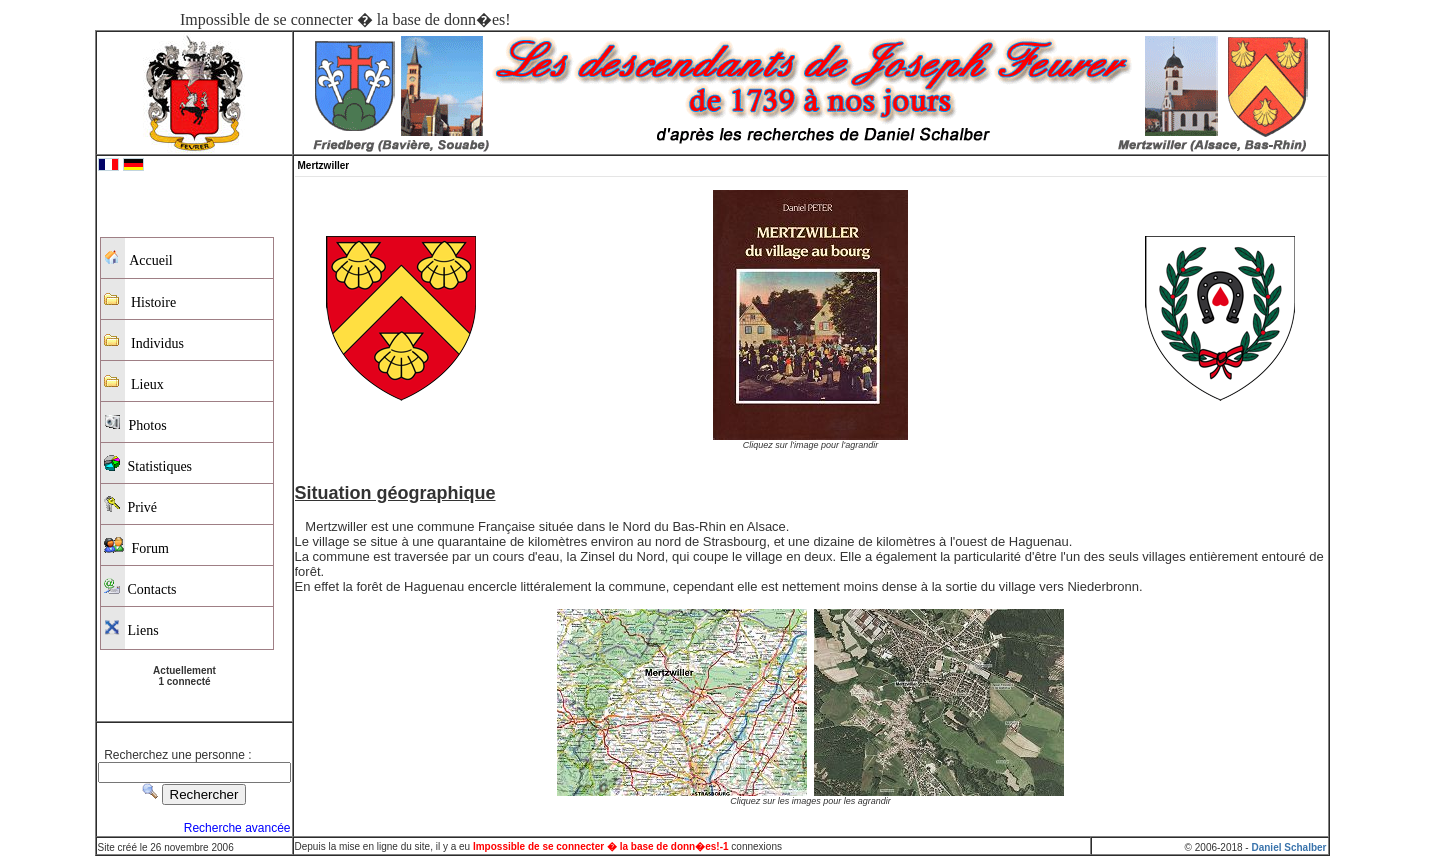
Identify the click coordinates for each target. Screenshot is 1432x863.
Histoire (140, 300)
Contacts (140, 587)
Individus (144, 341)
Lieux (134, 382)
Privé (131, 505)
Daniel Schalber (1288, 847)
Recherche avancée (237, 828)
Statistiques (148, 464)
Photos (135, 423)
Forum (136, 546)
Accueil (138, 259)
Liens (131, 628)
